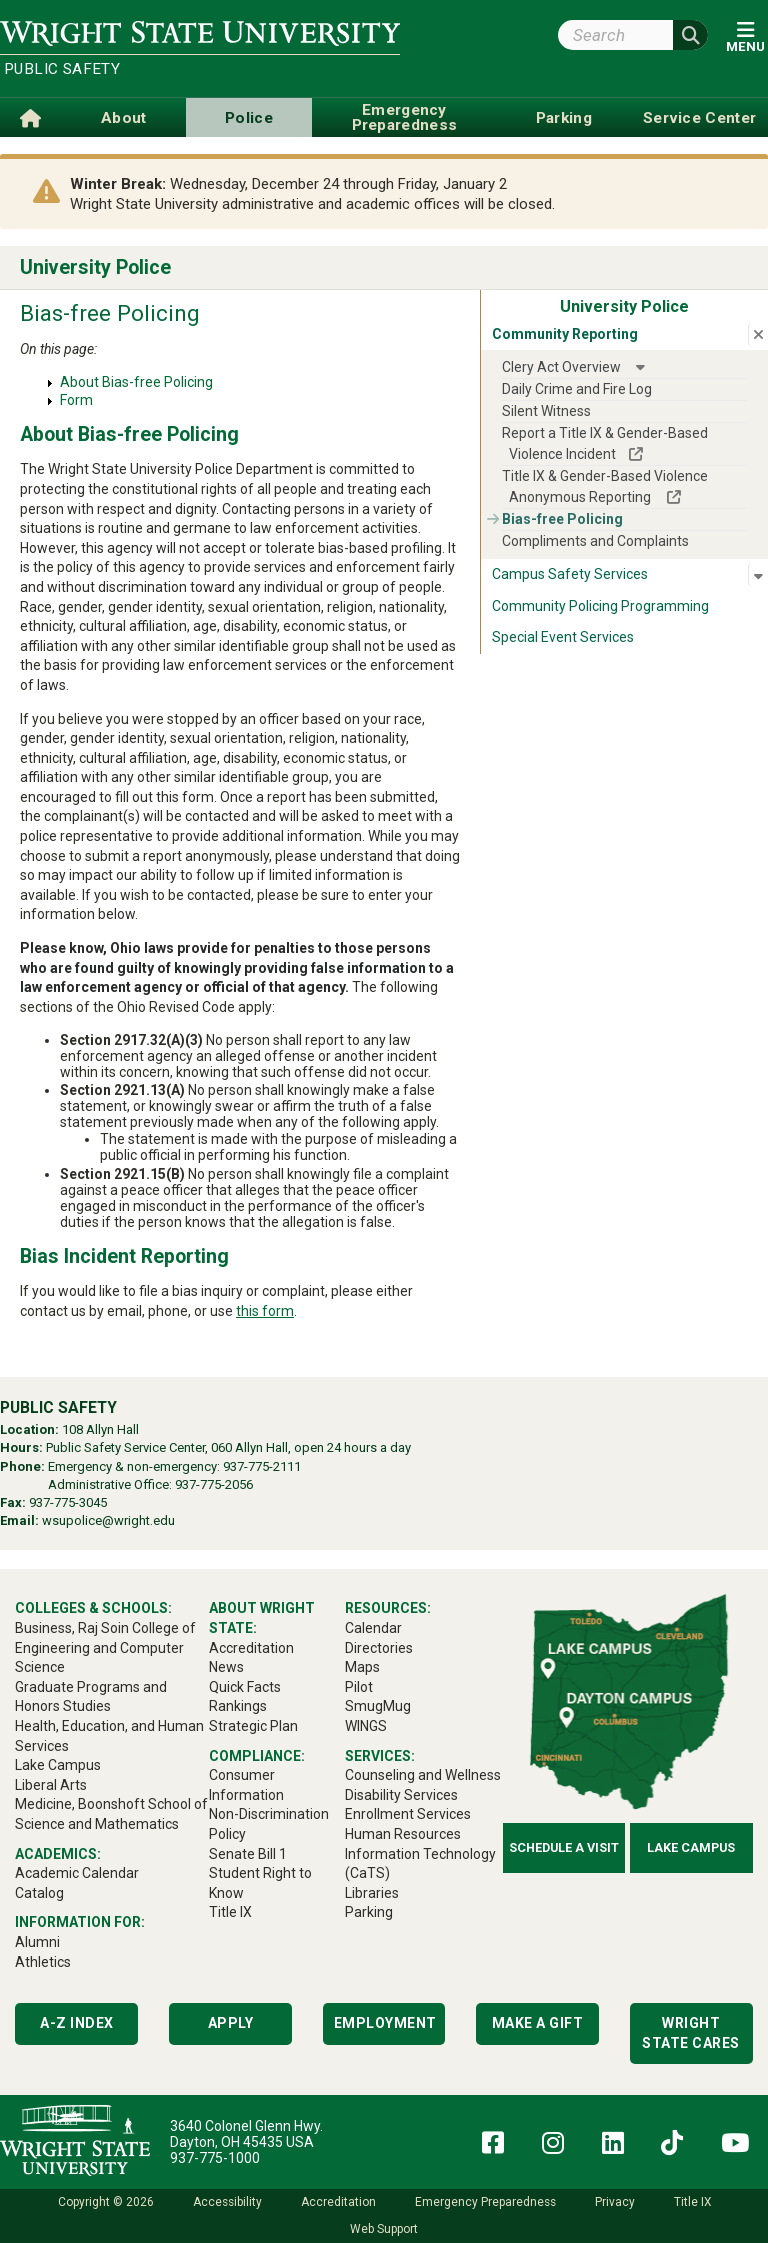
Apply (231, 2023)
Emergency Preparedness (485, 2202)
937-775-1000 (215, 2158)
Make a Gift (538, 2023)
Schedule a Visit (564, 1847)
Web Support (384, 2229)
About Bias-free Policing (136, 382)
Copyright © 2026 (106, 2202)
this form (265, 1311)
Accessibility (227, 2202)
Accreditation (338, 2202)
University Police (95, 267)
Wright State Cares (691, 2033)
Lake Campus (691, 1847)
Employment (385, 2023)
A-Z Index (77, 2023)
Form (76, 400)
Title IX (692, 2202)
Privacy (615, 2202)
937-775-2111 (262, 1466)
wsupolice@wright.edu (108, 1520)
